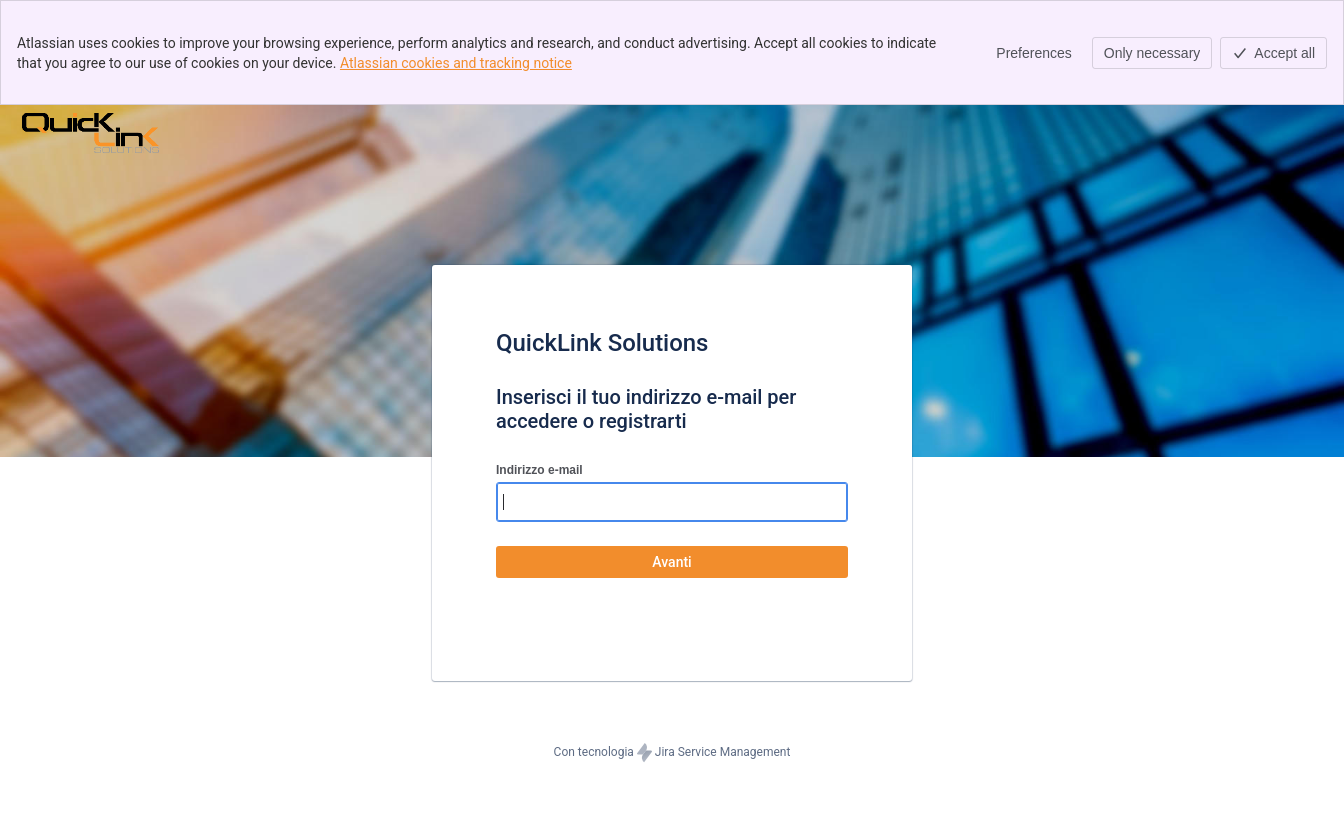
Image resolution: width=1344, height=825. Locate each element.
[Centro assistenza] (90, 133)
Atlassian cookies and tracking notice (456, 63)
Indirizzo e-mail (539, 470)
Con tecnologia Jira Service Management (672, 753)
